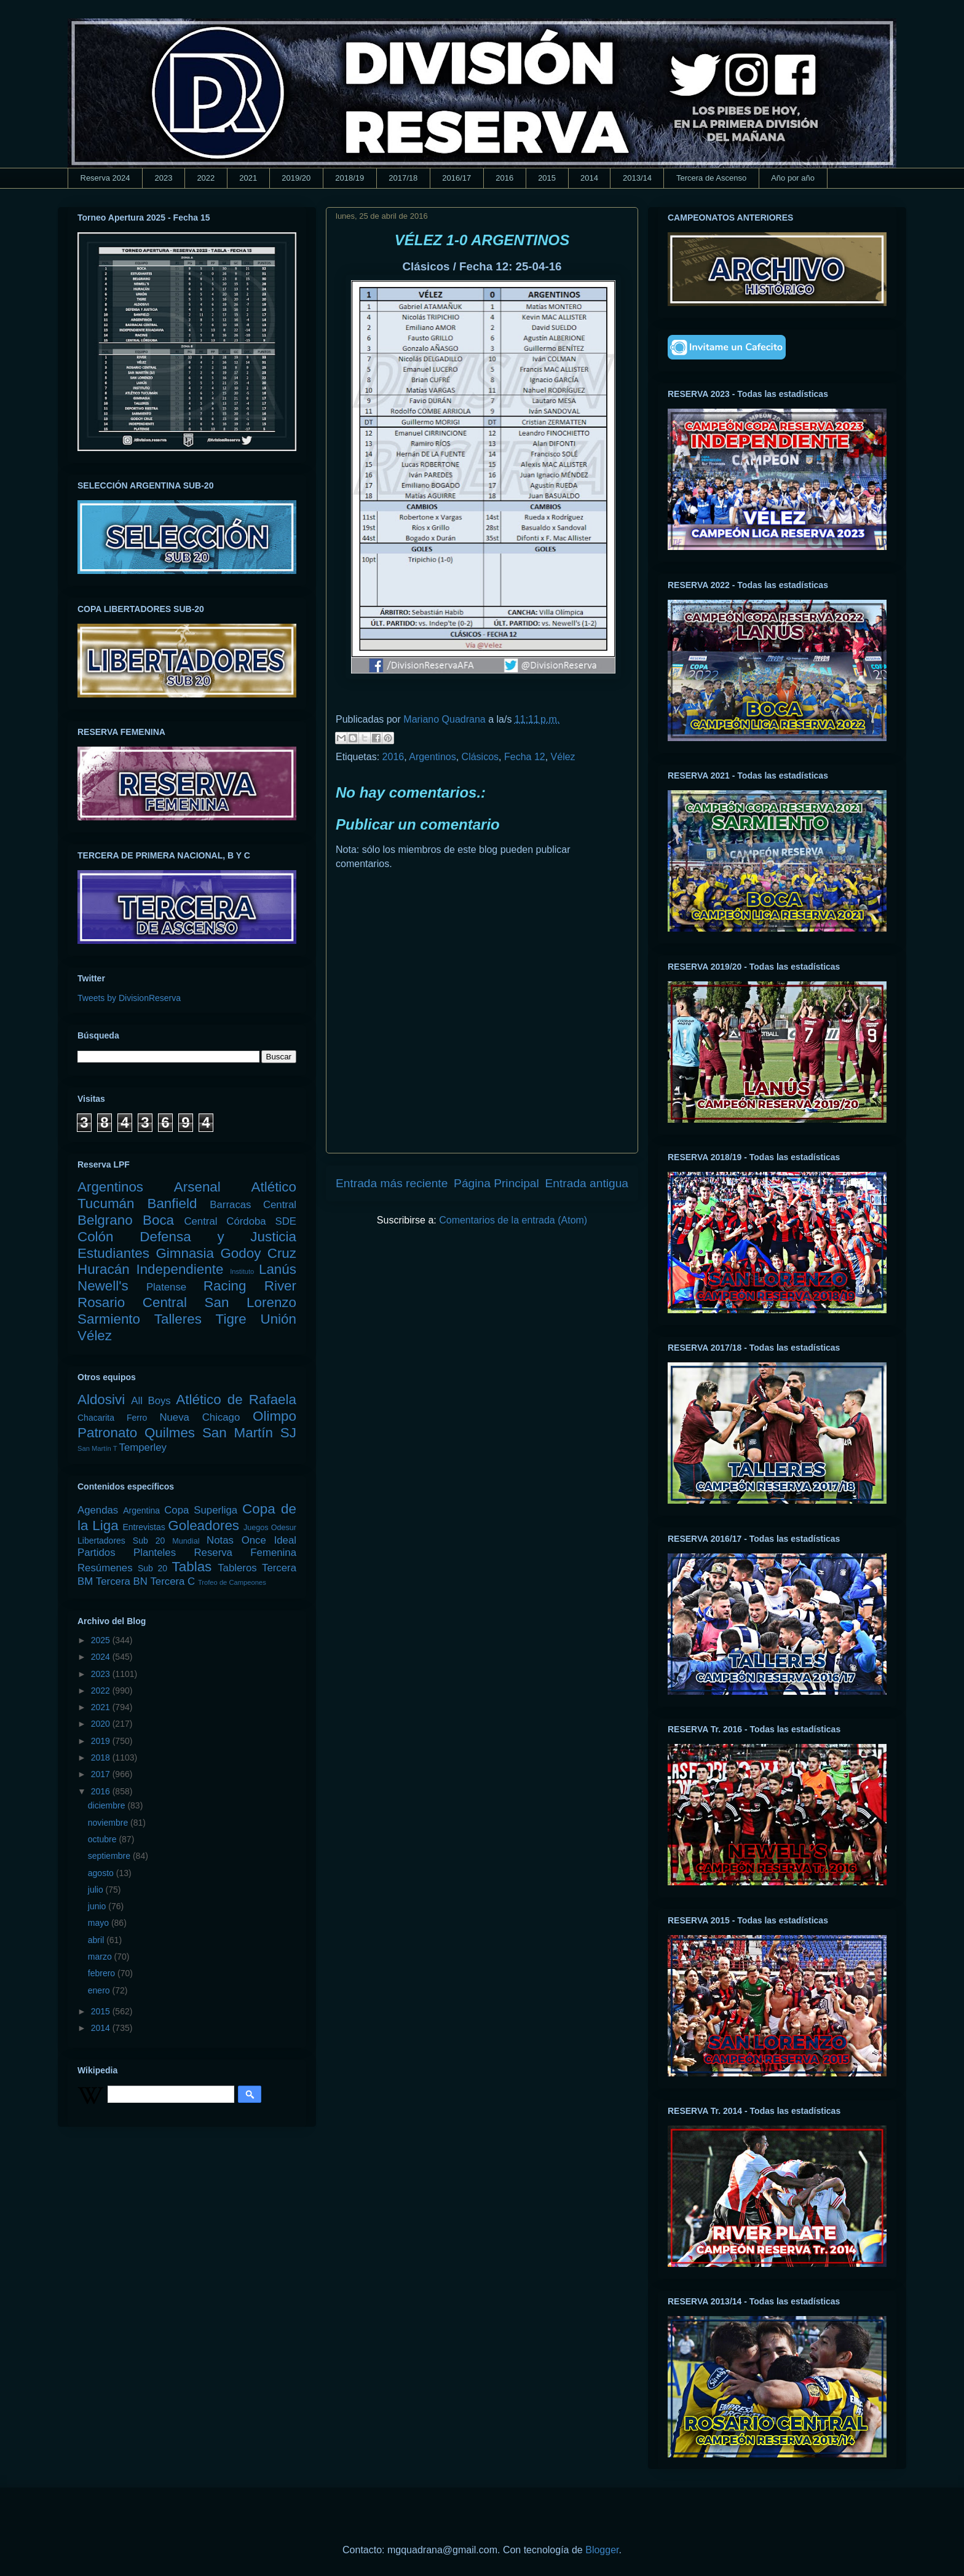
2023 (163, 178)
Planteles (154, 1552)
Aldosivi (101, 1399)
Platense (166, 1287)
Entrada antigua (586, 1183)
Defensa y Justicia (218, 1236)
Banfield (172, 1203)
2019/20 (296, 178)
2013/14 (637, 178)
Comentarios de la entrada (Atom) (513, 1220)
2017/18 (403, 178)
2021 (248, 178)
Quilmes (169, 1432)
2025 (102, 1640)
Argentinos (432, 757)
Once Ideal (269, 1540)
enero (100, 1990)
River (280, 1286)
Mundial (185, 1541)
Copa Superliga (200, 1510)
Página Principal (496, 1183)
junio (98, 1906)
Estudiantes (113, 1253)
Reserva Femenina (245, 1552)
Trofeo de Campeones (232, 1582)
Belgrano (105, 1220)
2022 (206, 178)
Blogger (601, 2550)
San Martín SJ (249, 1432)
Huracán (103, 1269)
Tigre (231, 1319)
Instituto (242, 1271)
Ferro (137, 1418)
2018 (102, 1757)
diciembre (108, 1805)
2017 (102, 1774)
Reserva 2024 (105, 178)
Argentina (141, 1510)
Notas (220, 1540)
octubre (103, 1839)
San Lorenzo (250, 1302)
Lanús (277, 1269)
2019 (102, 1741)
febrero (102, 1973)
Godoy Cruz (258, 1253)
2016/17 (456, 178)
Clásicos (480, 757)
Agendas (97, 1510)
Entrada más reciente (392, 1183)
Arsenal (197, 1187)
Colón (95, 1236)
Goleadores (203, 1525)
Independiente (179, 1269)
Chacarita (95, 1418)
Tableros (237, 1568)
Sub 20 (152, 1568)
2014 (589, 178)
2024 (102, 1657)
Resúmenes (105, 1568)
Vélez (563, 757)
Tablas (192, 1566)
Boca (158, 1220)
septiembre (110, 1856)
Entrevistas (144, 1527)
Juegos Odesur (269, 1527)
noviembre (109, 1823)
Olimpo (274, 1416)
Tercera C (172, 1581)
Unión (278, 1319)
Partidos (96, 1552)
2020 (102, 1724)
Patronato (107, 1432)
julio (97, 1890)
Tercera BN (122, 1581)
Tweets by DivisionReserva (129, 998)
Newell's (102, 1286)
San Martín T (97, 1448)
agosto (102, 1873)
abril (97, 1940)
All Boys (151, 1401)
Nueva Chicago (199, 1417)
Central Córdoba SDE (240, 1221)
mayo (99, 1923)
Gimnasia (185, 1253)
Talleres (178, 1319)
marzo (101, 1956)
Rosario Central (132, 1302)
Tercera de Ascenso (711, 178)
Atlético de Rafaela (236, 1399)
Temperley (143, 1447)
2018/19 (349, 178)
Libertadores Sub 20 (121, 1540)
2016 (504, 178)
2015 (547, 178)
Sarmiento (108, 1319)
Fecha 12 (524, 757)
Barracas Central (253, 1205)
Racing (225, 1286)
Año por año (793, 178)
